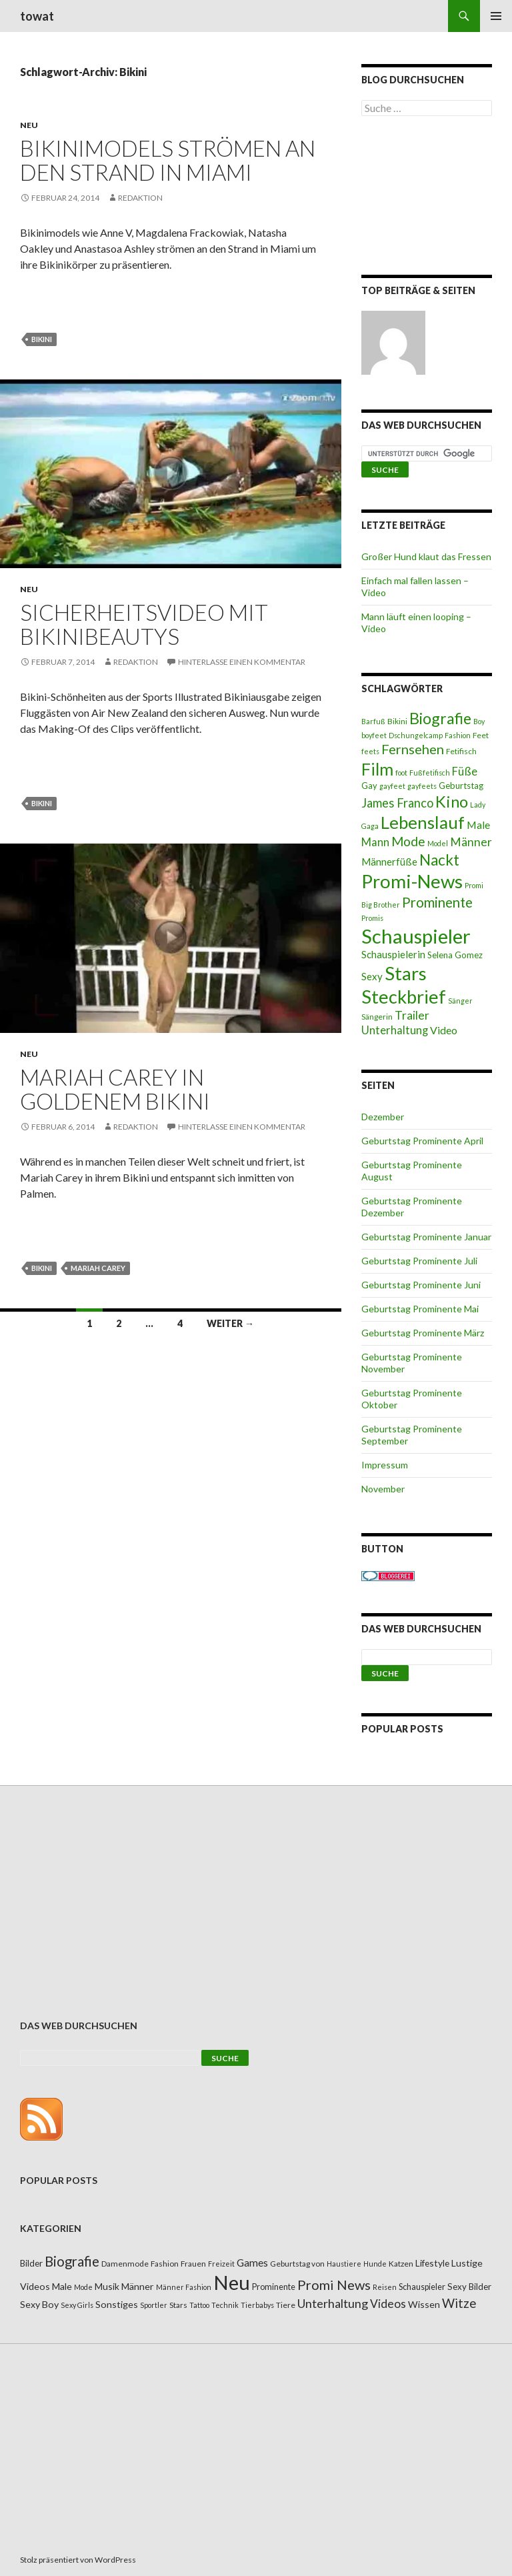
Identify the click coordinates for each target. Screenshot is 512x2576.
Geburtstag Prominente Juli (419, 1260)
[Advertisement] (426, 198)
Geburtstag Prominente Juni (421, 1284)
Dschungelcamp (416, 735)
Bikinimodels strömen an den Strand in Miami (167, 160)
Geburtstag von (297, 2264)
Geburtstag (461, 785)
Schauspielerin (393, 954)
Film (377, 769)
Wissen (424, 2304)
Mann (375, 842)
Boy (479, 721)
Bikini (41, 339)
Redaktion (140, 198)
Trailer (412, 1015)
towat (37, 16)
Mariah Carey (98, 1268)
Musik (107, 2286)
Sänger (460, 1000)
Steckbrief (403, 997)
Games (252, 2263)
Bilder (31, 2263)
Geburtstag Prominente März (422, 1332)
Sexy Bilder (469, 2286)
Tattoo (199, 2305)
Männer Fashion (183, 2287)
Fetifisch (461, 751)
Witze (459, 2303)
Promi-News (412, 881)
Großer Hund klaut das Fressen (426, 556)
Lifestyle (432, 2263)
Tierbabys (257, 2305)
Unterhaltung (394, 1030)
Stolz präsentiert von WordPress (78, 2560)
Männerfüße (389, 862)
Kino (451, 801)
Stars (406, 973)
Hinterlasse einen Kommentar (241, 662)
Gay (369, 785)
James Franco (397, 803)
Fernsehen (412, 749)
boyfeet (374, 735)
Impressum (384, 1464)
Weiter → (230, 1323)
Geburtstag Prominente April (422, 1140)
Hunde (375, 2263)
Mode (408, 841)
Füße (464, 771)
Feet (481, 735)
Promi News (334, 2285)
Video (443, 1030)
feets (370, 751)
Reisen (385, 2287)
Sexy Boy (39, 2304)
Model (437, 843)
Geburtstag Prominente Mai (420, 1308)
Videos (388, 2304)
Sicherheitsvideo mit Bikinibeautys (144, 624)
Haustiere (344, 2263)
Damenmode (125, 2264)
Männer (471, 842)
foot (401, 772)
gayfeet (392, 786)
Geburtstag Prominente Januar (426, 1236)
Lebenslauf (423, 822)
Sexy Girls (77, 2305)
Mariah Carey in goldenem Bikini (115, 1089)
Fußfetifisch (429, 772)
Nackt (439, 860)
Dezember (382, 1116)
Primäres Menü (496, 16)
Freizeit (221, 2263)
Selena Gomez (455, 955)
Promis (372, 918)
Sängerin (377, 1017)
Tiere (285, 2305)
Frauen (193, 2264)
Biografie (440, 718)
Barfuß (373, 721)
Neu (29, 125)
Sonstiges (116, 2304)
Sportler (153, 2305)
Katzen (401, 2264)
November (383, 1488)
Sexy (372, 976)
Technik (225, 2305)
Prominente (437, 902)
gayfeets (422, 786)
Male (478, 824)
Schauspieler (416, 936)
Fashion (458, 735)
